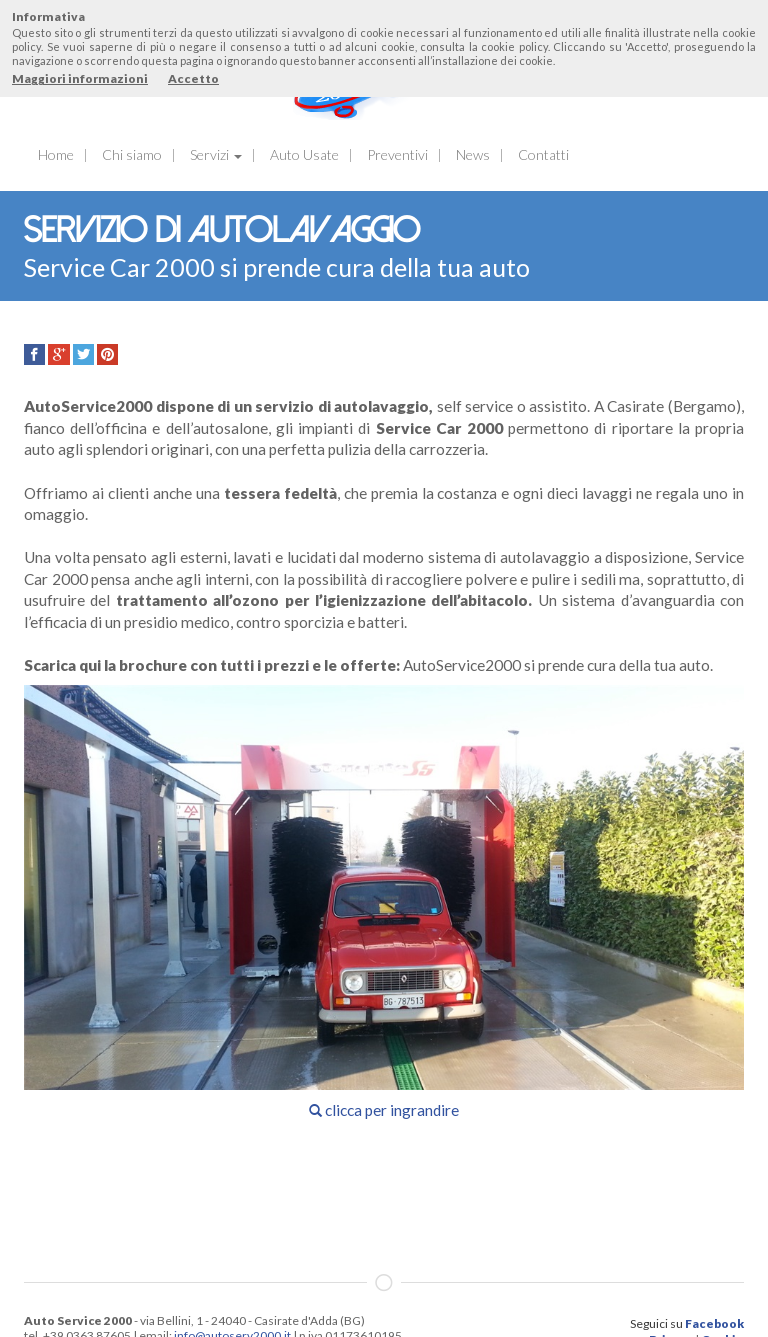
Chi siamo (132, 154)
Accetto (193, 78)
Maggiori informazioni (80, 78)
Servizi (216, 154)
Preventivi (397, 154)
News (473, 154)
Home (56, 154)
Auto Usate (304, 154)
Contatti (543, 154)
